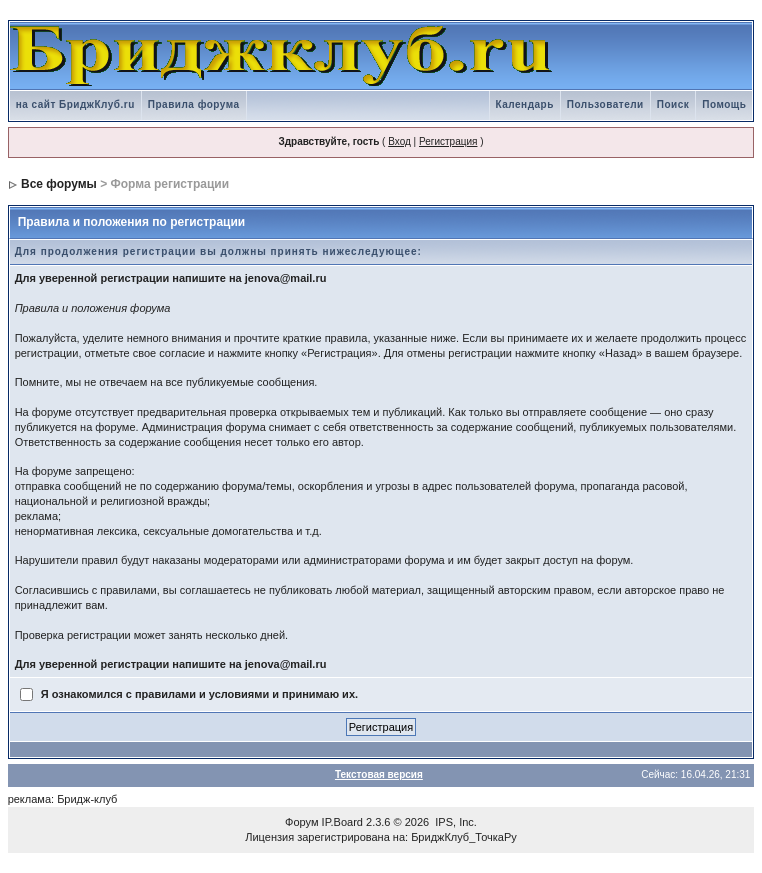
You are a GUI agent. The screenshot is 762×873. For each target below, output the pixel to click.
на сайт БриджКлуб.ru (75, 104)
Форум (301, 822)
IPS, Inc (454, 822)
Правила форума (194, 104)
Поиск (673, 104)
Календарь (525, 104)
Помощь (724, 104)
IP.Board (342, 822)
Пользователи (605, 104)
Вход (399, 141)
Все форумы (59, 184)
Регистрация (448, 141)
